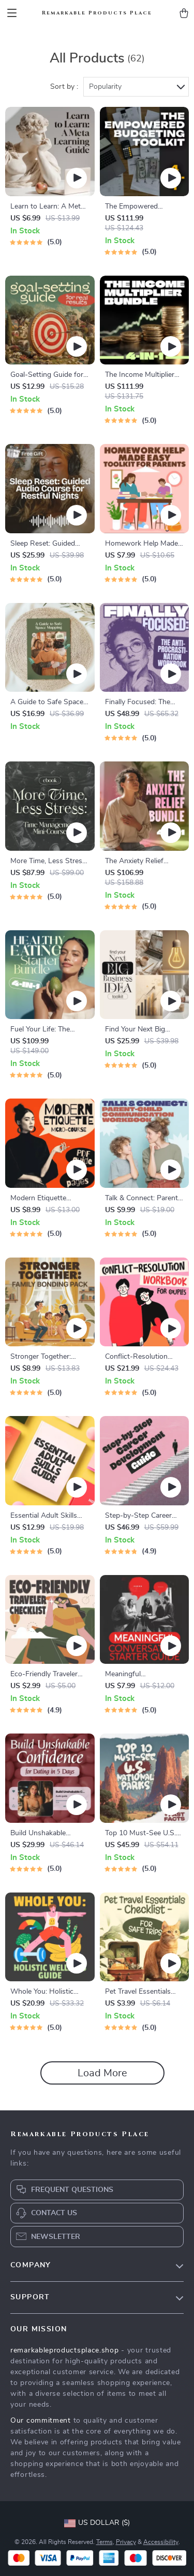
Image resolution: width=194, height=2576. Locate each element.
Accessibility (160, 2542)
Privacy (126, 2542)
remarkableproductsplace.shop (64, 2350)
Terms (104, 2542)
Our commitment (40, 2420)
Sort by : (64, 86)
